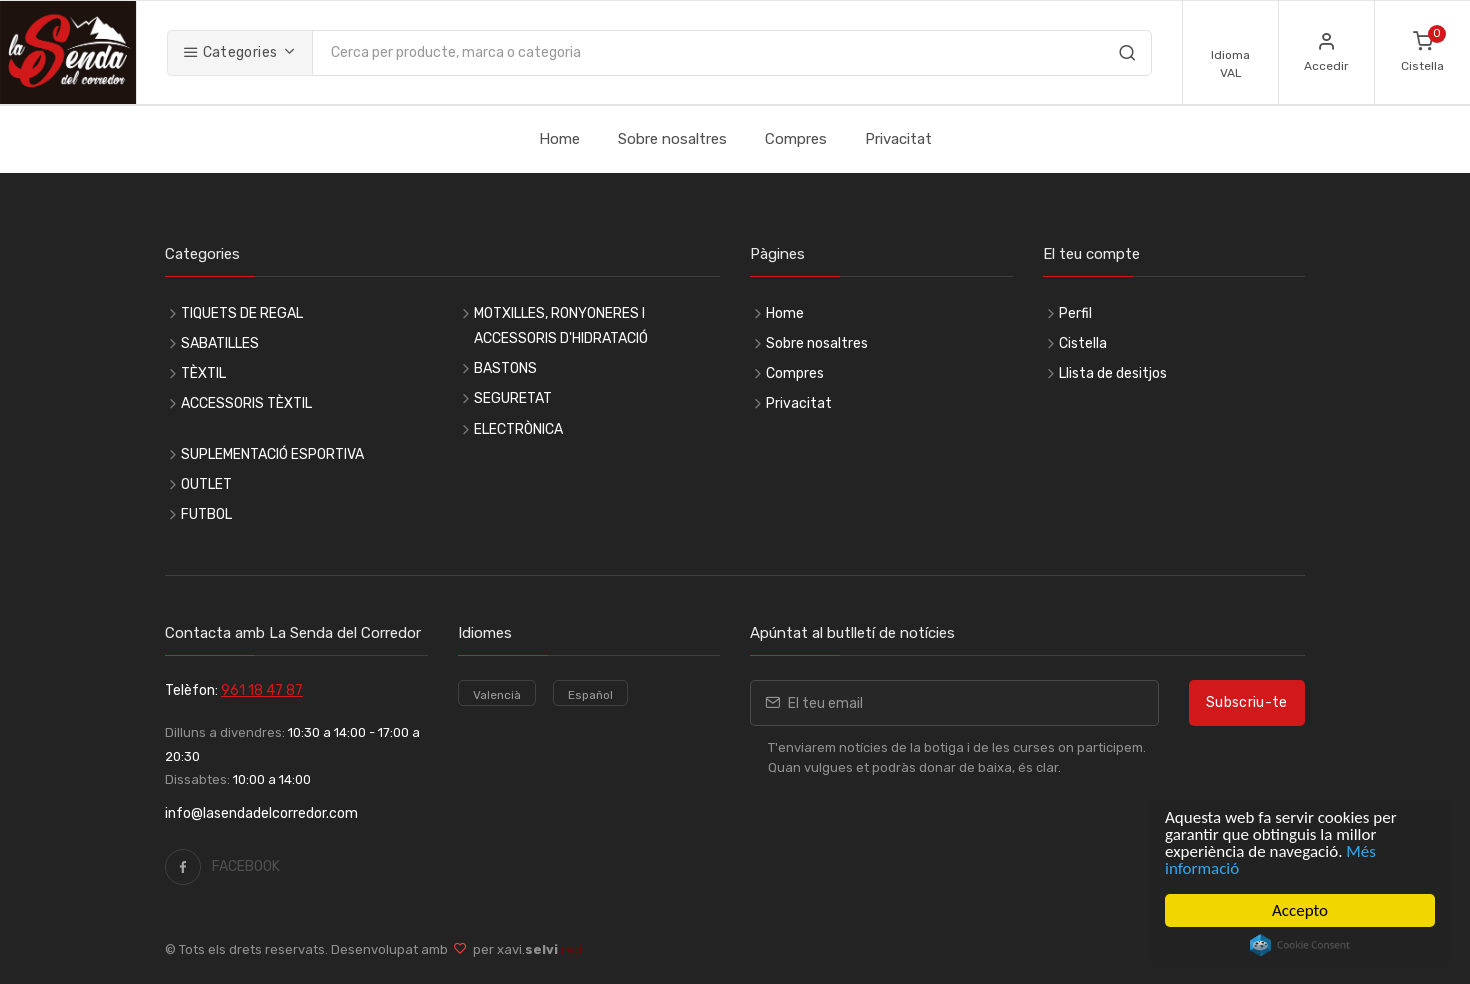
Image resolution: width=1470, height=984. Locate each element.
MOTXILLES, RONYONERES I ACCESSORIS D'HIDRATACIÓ (561, 326)
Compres (796, 139)
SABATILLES (220, 343)
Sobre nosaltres (672, 139)
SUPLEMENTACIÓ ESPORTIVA (272, 454)
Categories (230, 52)
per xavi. (524, 949)
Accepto (1300, 910)
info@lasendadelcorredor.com (261, 813)
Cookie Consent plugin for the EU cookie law (1300, 945)
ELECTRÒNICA (518, 429)
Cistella (1083, 343)
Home (559, 139)
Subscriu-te (1247, 702)
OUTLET (206, 484)
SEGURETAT (513, 398)
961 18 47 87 (262, 690)
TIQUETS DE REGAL (242, 313)
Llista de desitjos (1113, 373)
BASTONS (505, 368)
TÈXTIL (203, 373)
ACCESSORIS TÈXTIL (246, 403)
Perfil (1075, 313)
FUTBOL (206, 514)
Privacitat (898, 139)
